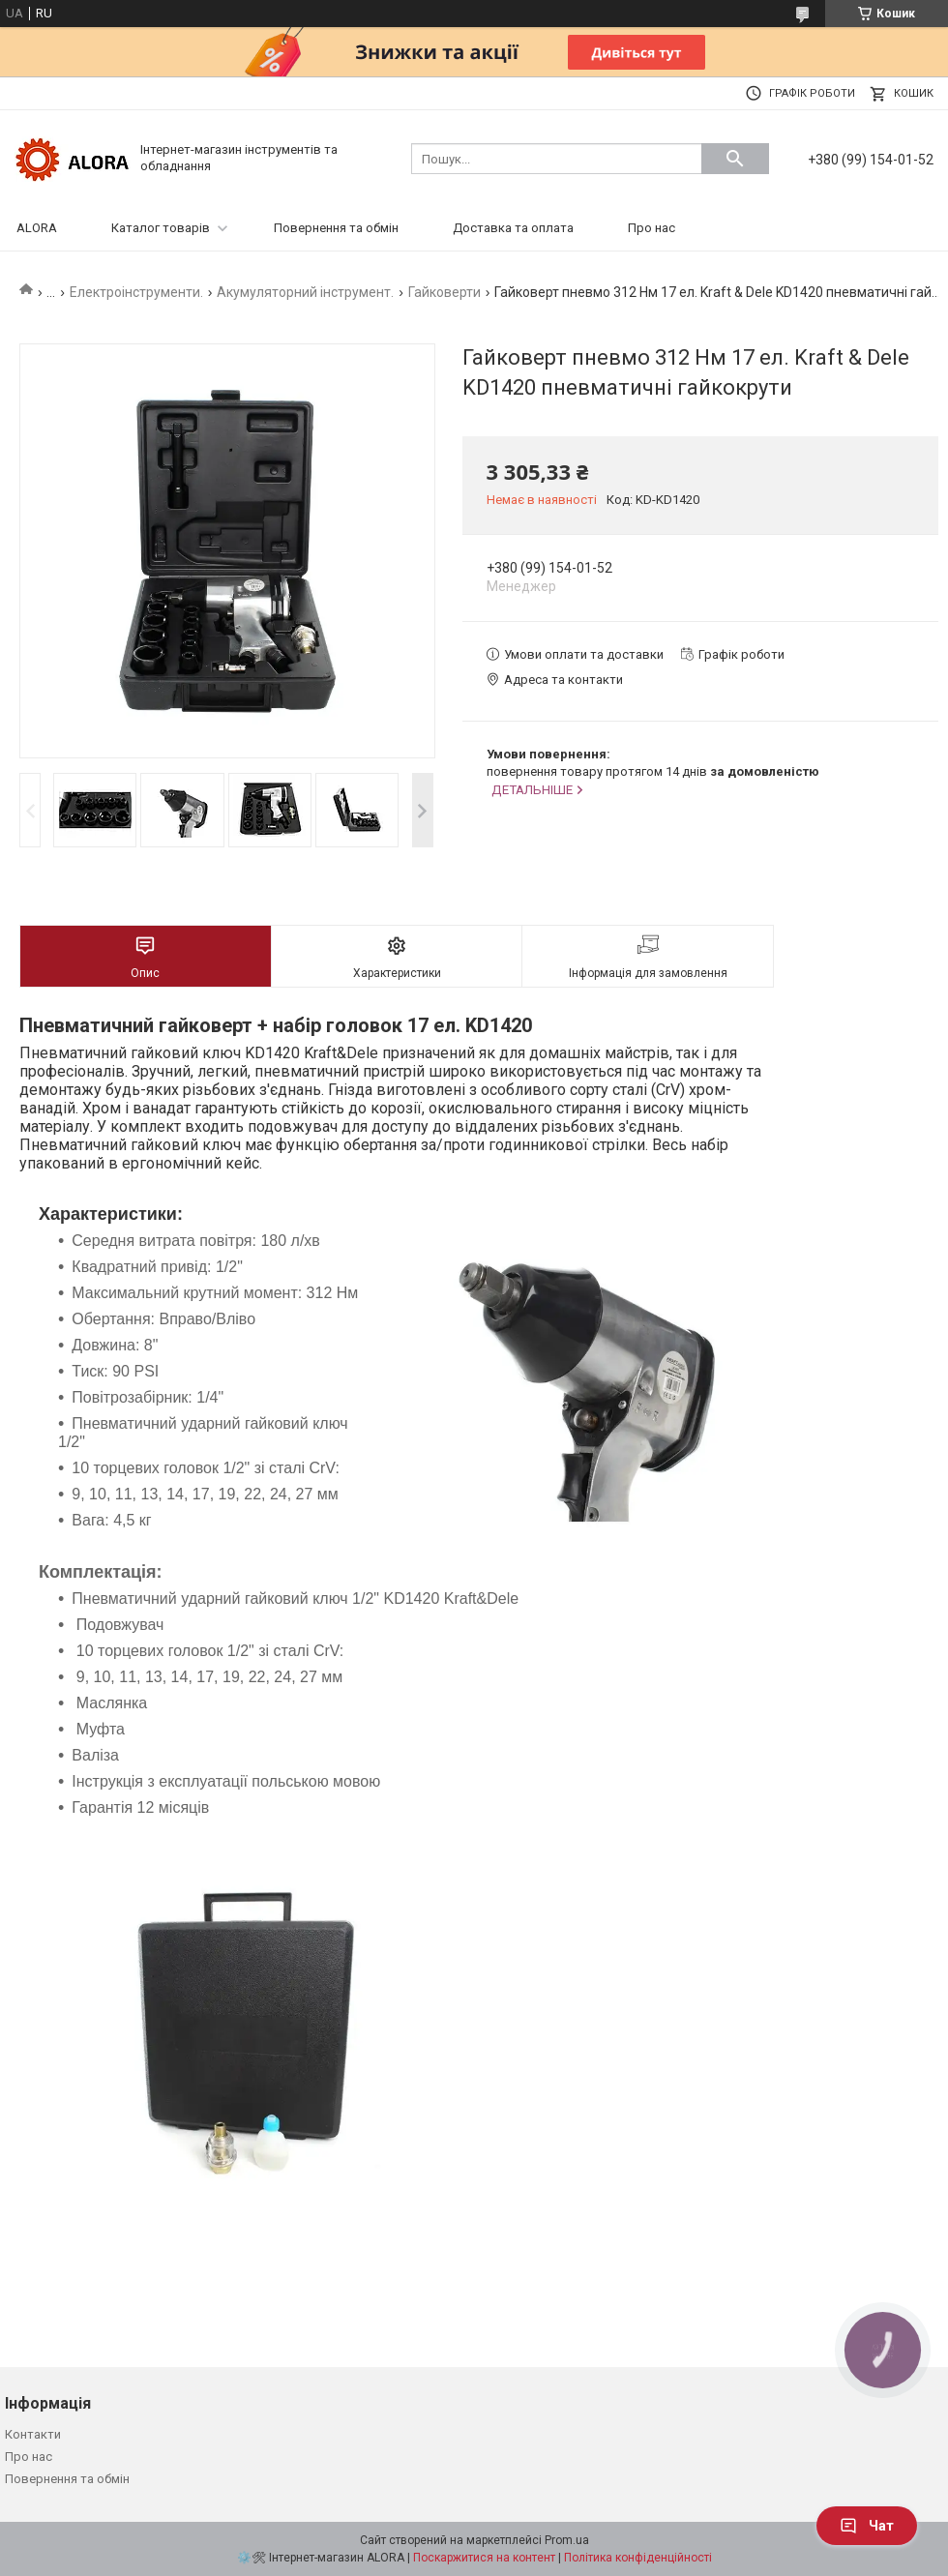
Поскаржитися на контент (484, 2557)
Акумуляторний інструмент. (305, 292)
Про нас (651, 228)
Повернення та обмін (336, 228)
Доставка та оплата (513, 228)
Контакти (33, 2434)
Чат (867, 2525)
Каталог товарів (160, 228)
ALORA (36, 228)
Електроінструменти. (136, 292)
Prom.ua (567, 2540)
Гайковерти (444, 292)
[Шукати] (735, 158)
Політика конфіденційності (638, 2557)
